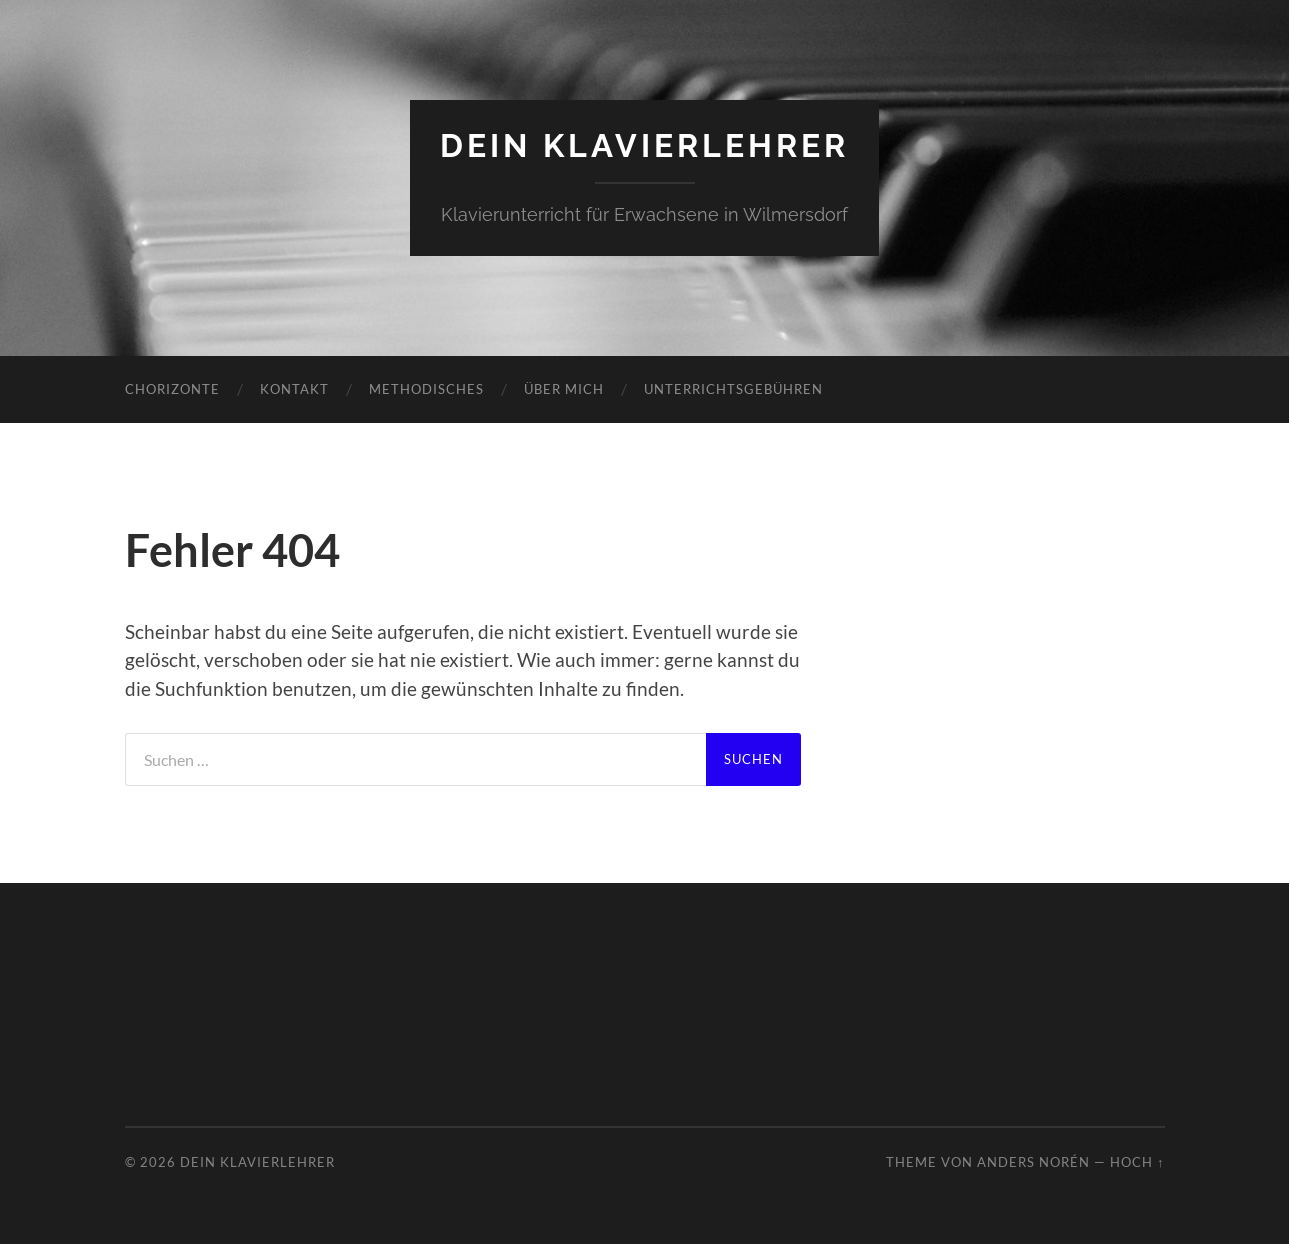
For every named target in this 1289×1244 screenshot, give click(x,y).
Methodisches (426, 389)
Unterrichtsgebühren (733, 389)
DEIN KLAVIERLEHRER (644, 145)
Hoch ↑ (1137, 1162)
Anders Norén (1033, 1162)
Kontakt (294, 389)
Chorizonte (172, 389)
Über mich (564, 389)
